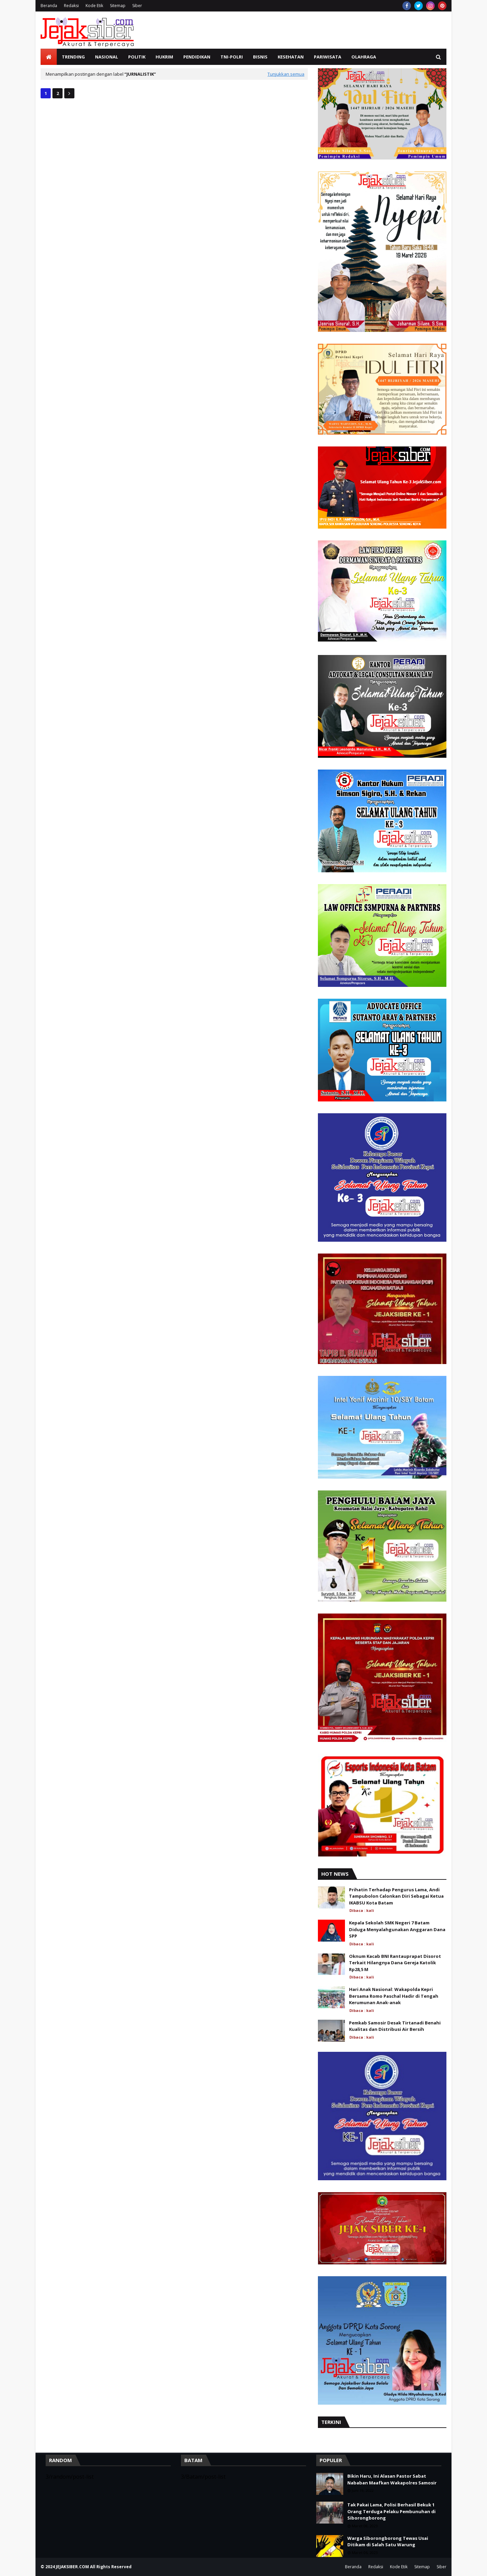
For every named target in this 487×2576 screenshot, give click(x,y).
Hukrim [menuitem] (164, 57)
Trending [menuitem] (73, 57)
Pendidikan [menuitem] (196, 57)
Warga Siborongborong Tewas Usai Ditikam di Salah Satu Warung (387, 2541)
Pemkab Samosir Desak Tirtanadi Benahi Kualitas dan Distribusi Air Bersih (395, 2026)
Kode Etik (94, 5)
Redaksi (71, 5)
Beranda (49, 5)
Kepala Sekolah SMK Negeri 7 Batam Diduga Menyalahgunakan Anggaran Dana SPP (397, 1929)
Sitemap (117, 5)
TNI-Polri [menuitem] (232, 57)
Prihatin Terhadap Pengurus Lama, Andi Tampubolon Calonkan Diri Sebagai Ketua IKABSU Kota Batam (396, 1896)
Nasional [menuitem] (106, 57)
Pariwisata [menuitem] (327, 57)
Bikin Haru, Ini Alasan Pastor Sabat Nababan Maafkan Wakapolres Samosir (392, 2479)
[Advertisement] (323, 30)
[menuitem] (49, 57)
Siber (137, 5)
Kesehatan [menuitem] (291, 57)
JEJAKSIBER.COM (73, 2567)
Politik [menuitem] (136, 57)
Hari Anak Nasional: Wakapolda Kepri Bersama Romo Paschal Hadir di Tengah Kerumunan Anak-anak (393, 1996)
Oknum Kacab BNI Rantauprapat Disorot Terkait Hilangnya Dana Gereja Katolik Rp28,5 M (395, 1962)
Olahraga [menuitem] (363, 57)
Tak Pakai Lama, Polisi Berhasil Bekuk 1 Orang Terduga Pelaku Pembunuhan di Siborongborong (391, 2511)
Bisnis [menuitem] (260, 57)
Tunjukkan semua (286, 74)
